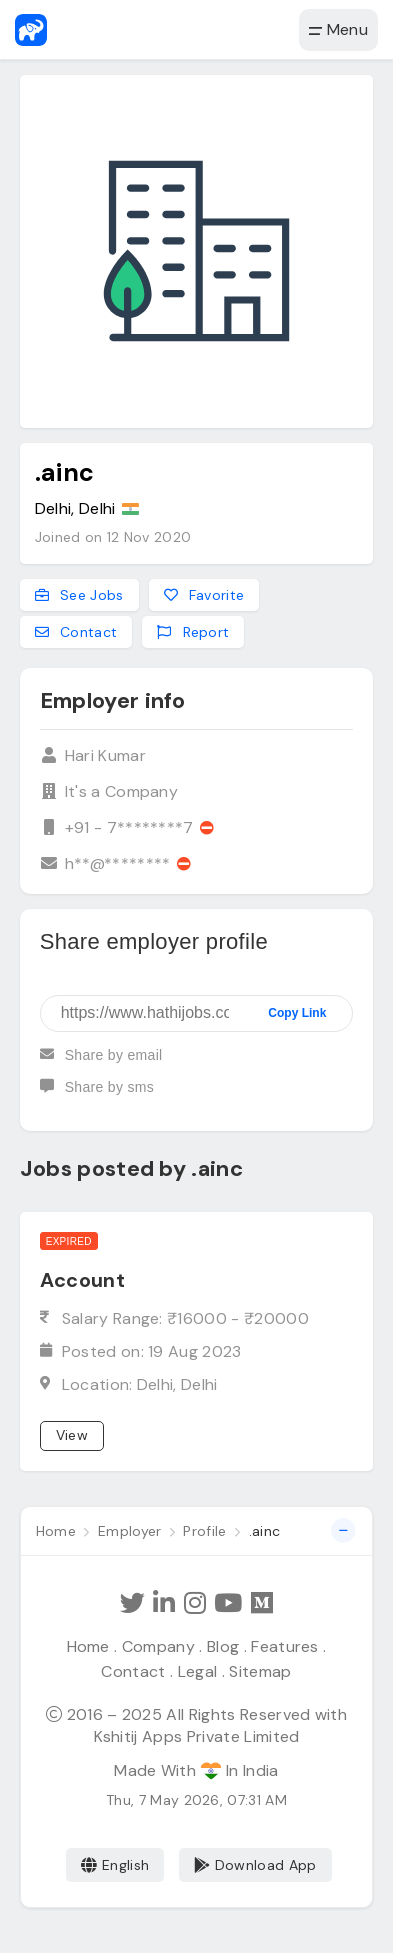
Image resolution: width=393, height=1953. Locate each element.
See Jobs (79, 595)
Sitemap (260, 1671)
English (115, 1865)
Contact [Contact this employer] (76, 632)
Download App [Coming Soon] (255, 1865)
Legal (198, 1671)
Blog (223, 1646)
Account (82, 1280)
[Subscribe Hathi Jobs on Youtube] (228, 1603)
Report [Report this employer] (193, 632)
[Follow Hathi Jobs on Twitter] (132, 1603)
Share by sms (97, 1095)
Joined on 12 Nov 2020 (113, 537)
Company (158, 1646)
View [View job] (72, 1435)
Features (285, 1646)
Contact (133, 1671)
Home (88, 1646)
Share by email (101, 1063)
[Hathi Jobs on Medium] (262, 1603)
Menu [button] (338, 29)
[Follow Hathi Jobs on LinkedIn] (164, 1603)
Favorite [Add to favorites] (204, 595)
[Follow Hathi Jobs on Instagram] (195, 1603)
